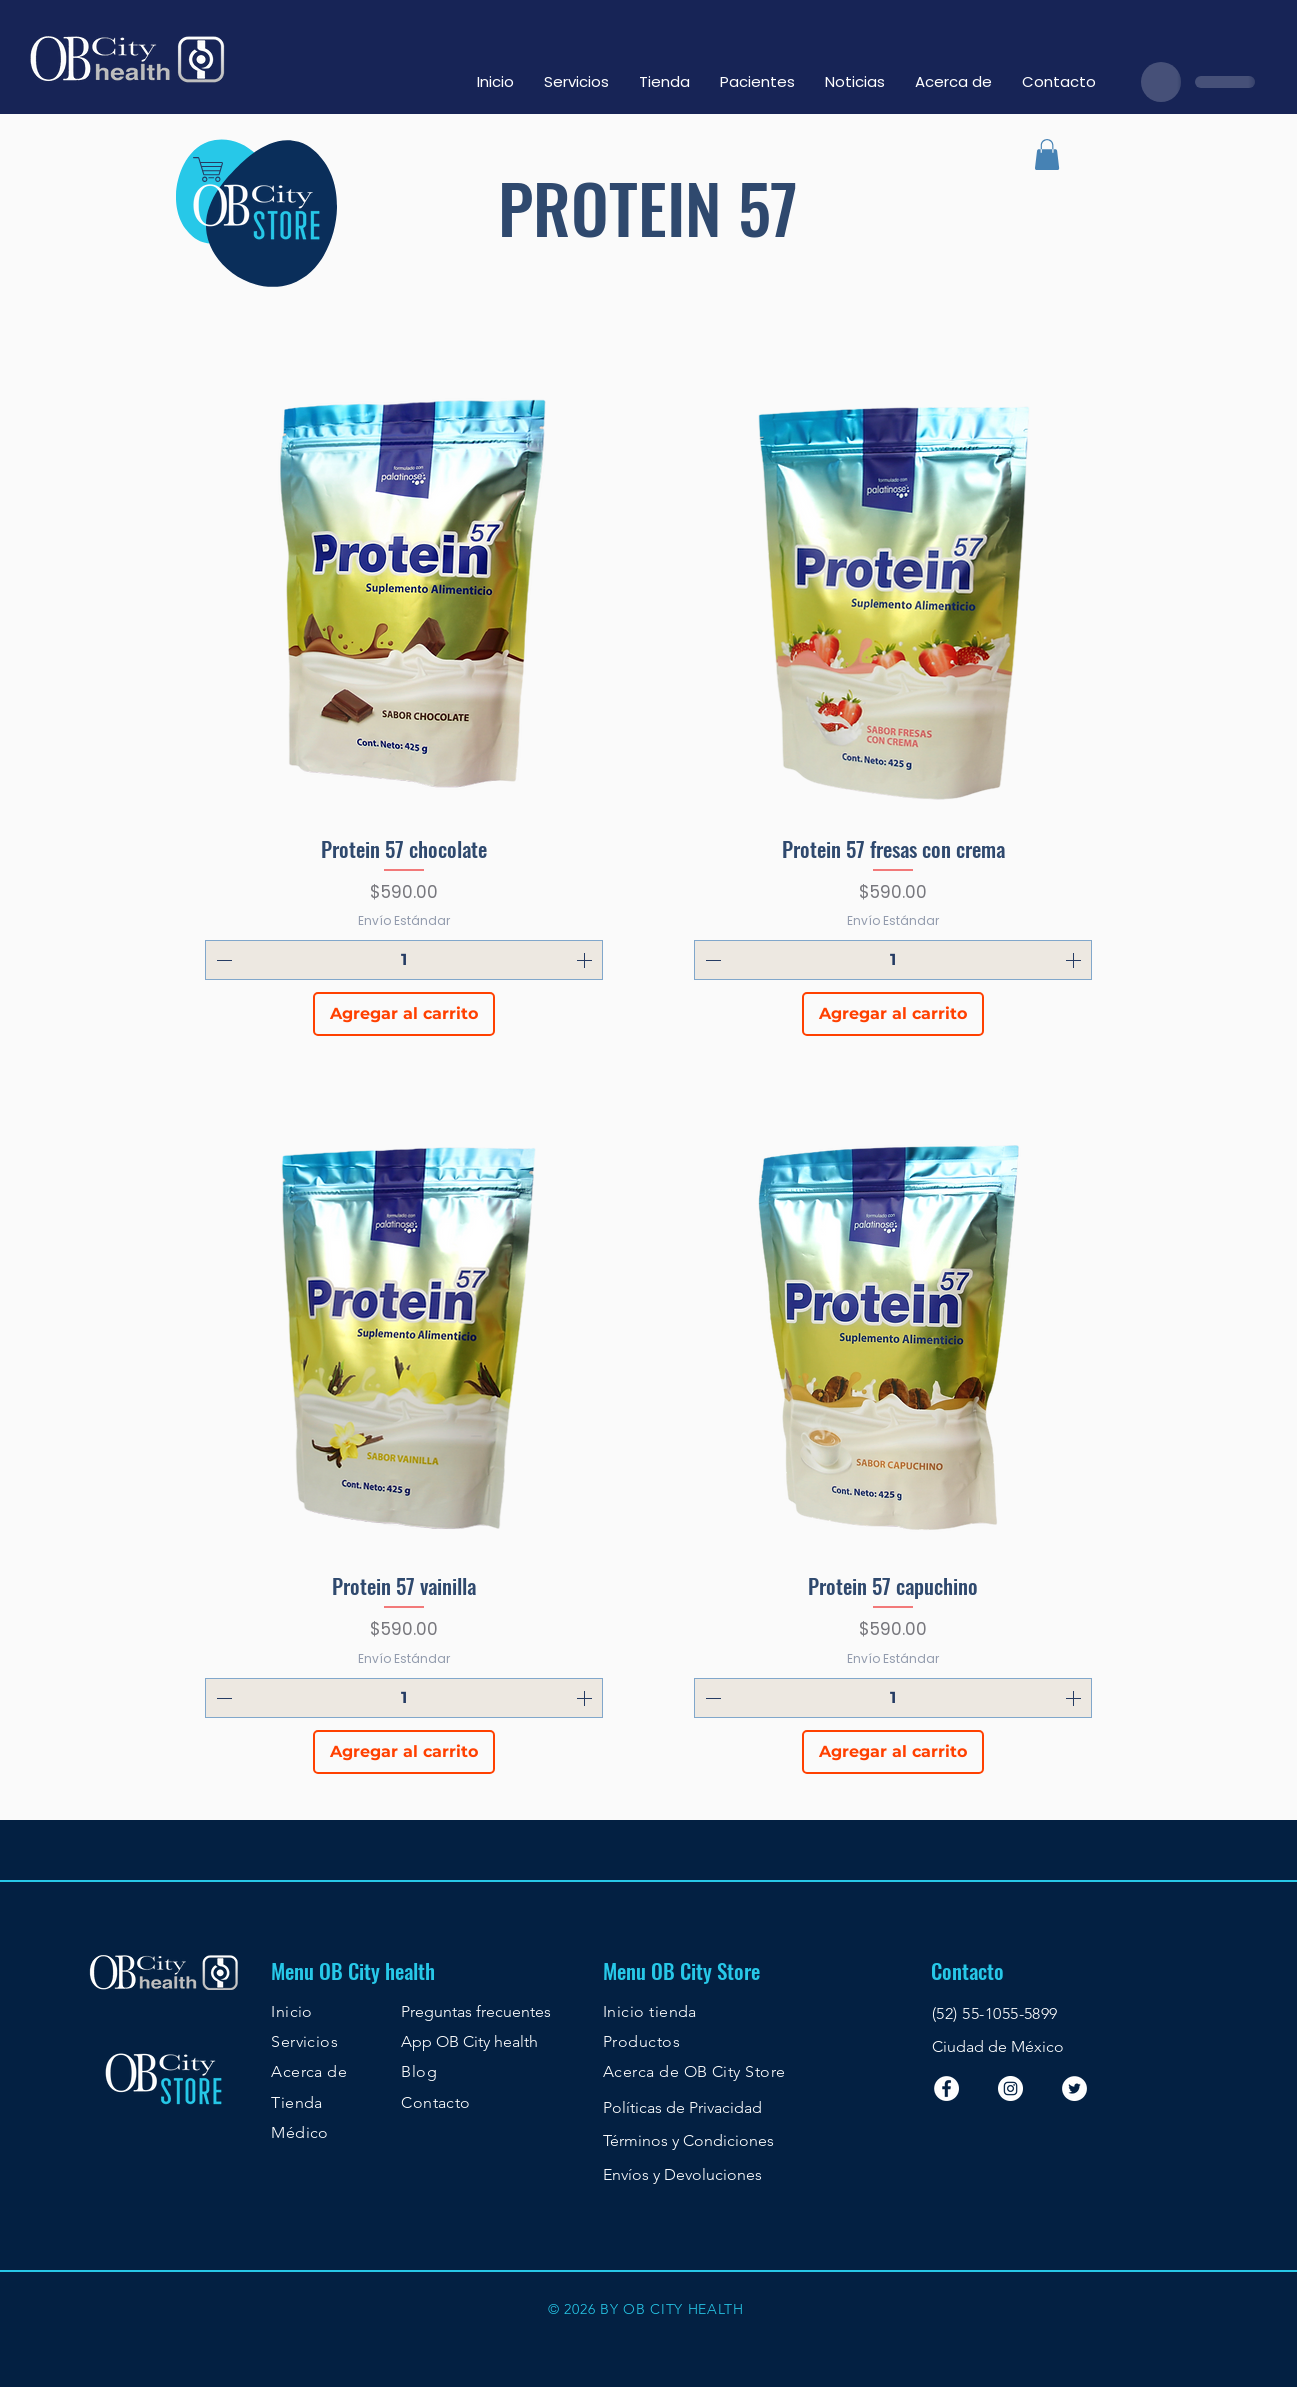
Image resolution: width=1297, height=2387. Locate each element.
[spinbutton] (404, 960)
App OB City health (469, 2041)
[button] (1047, 154)
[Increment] (586, 960)
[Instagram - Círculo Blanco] (1010, 2088)
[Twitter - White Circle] (1074, 2088)
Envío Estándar (404, 920)
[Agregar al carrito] (404, 1014)
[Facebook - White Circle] (946, 2088)
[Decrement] (222, 960)
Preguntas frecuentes (476, 2011)
